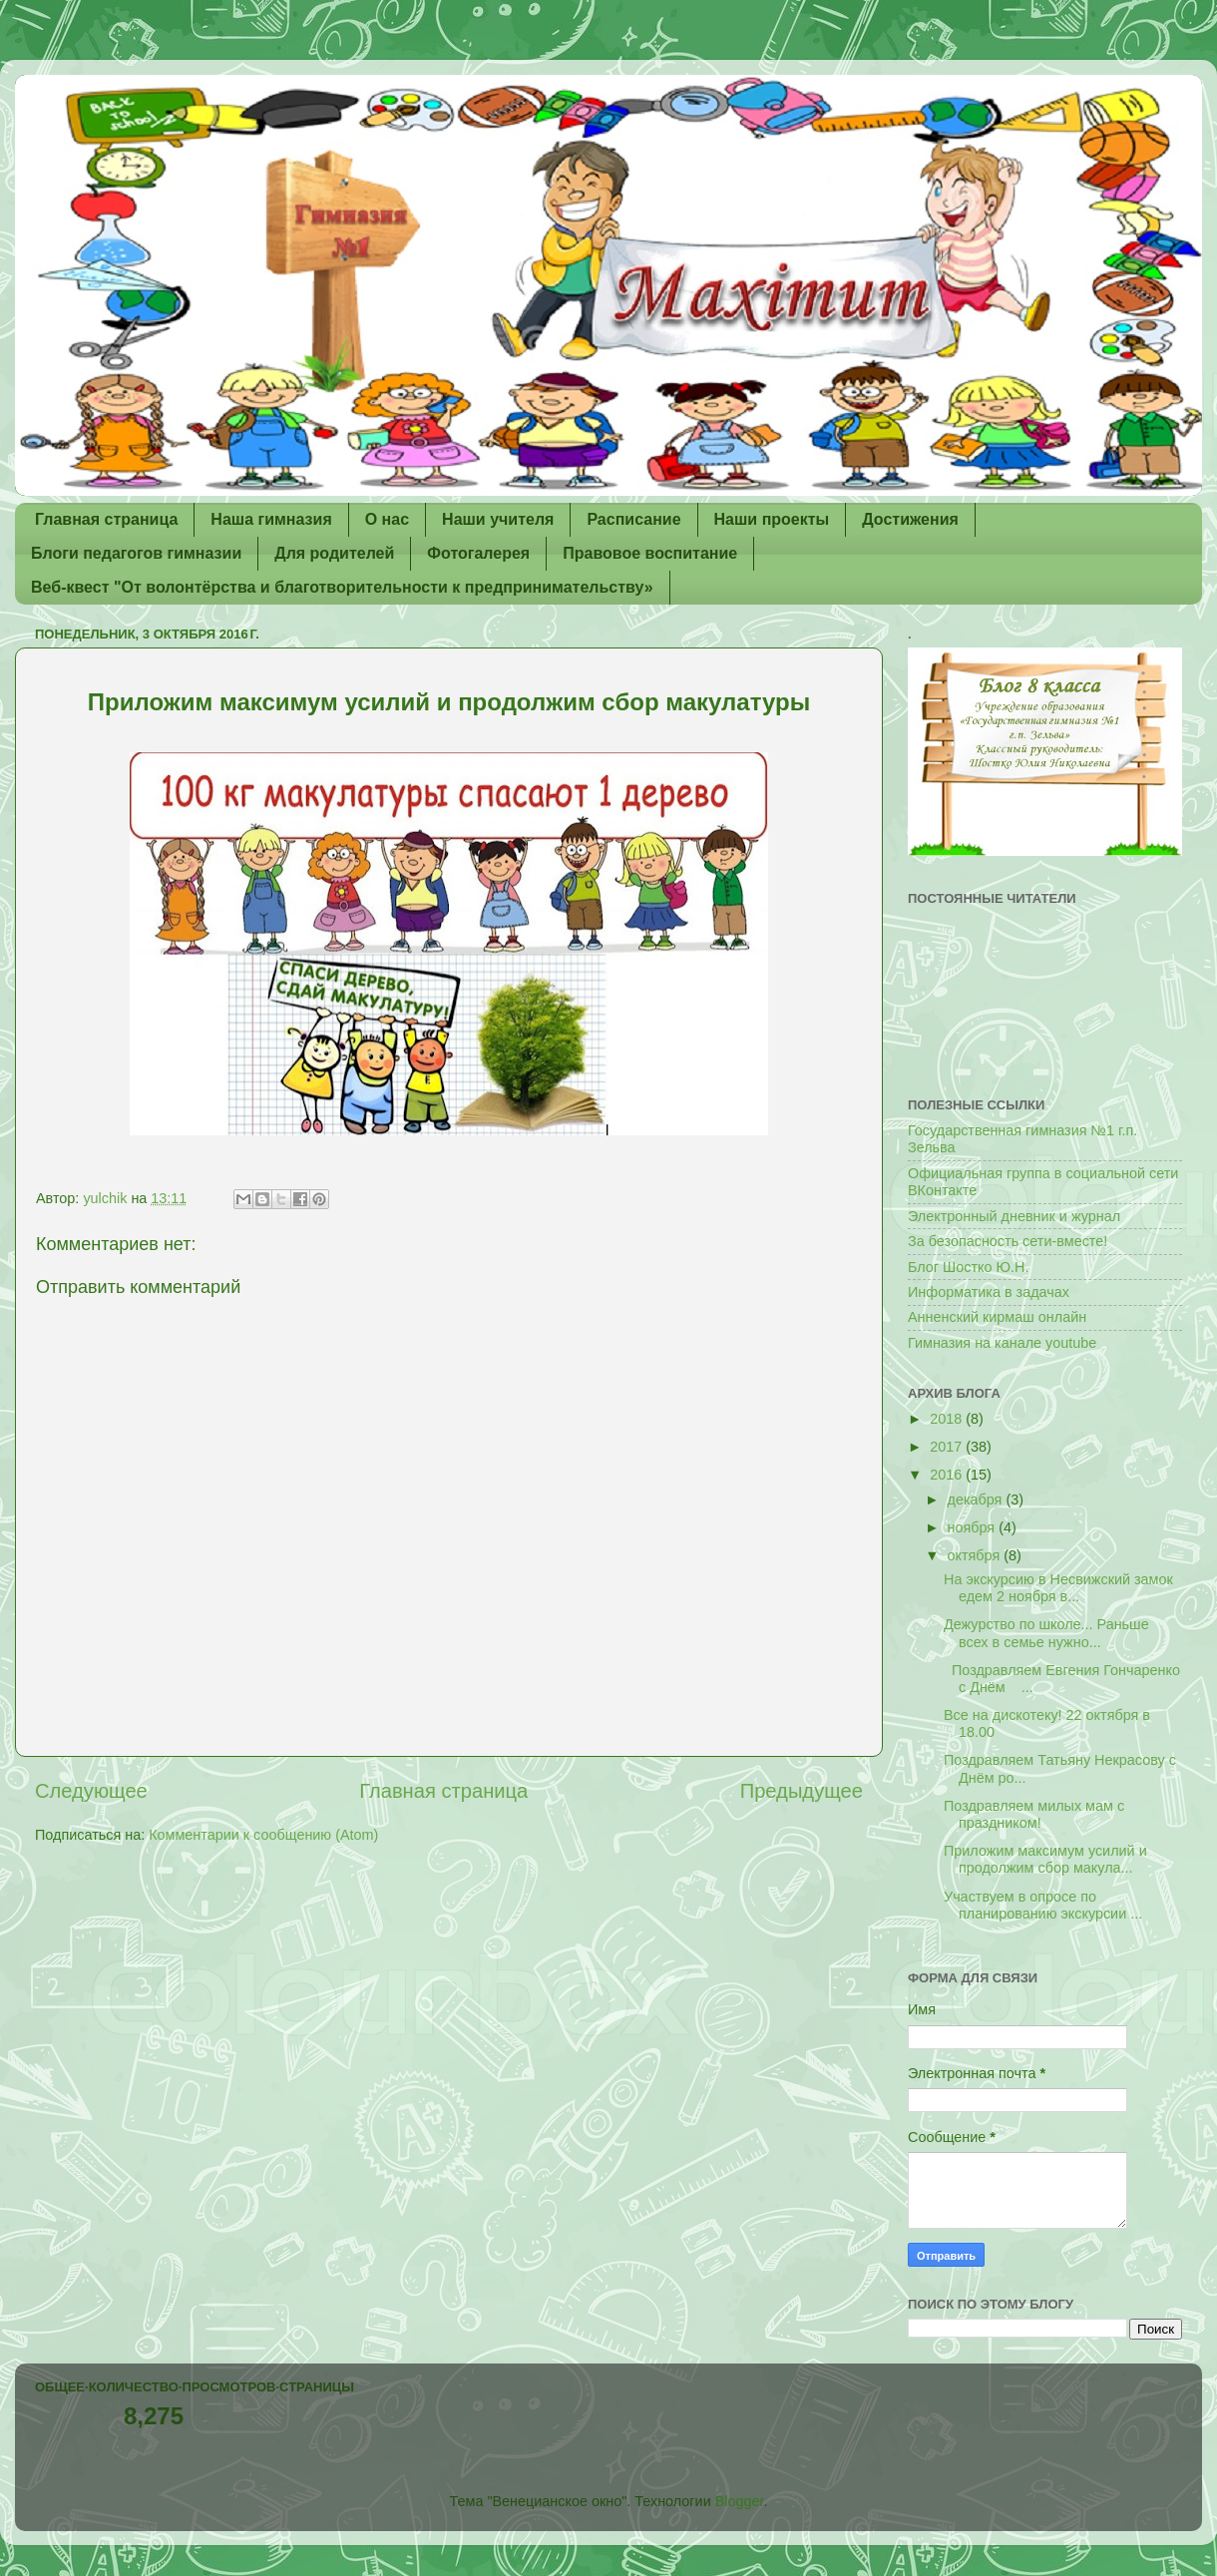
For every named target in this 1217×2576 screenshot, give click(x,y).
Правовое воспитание (650, 553)
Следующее (91, 1791)
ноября (974, 1527)
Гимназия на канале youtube (1002, 1343)
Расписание (633, 519)
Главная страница (106, 519)
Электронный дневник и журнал (1014, 1216)
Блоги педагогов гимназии (136, 553)
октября (976, 1555)
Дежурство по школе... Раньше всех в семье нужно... (1046, 1632)
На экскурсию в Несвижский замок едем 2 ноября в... (1058, 1587)
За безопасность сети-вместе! (1007, 1241)
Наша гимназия (270, 519)
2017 (948, 1447)
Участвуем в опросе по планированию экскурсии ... (1043, 1905)
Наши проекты (772, 519)
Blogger (739, 2501)
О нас (387, 519)
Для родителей (334, 553)
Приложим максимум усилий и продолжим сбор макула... (1045, 1859)
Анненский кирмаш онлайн (997, 1317)
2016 (948, 1475)
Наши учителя (498, 519)
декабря (977, 1499)
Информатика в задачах (988, 1292)
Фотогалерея (478, 553)
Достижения (910, 519)
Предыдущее (801, 1791)
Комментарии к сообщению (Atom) (263, 1835)
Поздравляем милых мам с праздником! (1034, 1814)
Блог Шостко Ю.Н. (968, 1267)
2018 (948, 1419)
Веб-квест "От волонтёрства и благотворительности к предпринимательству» (342, 587)
